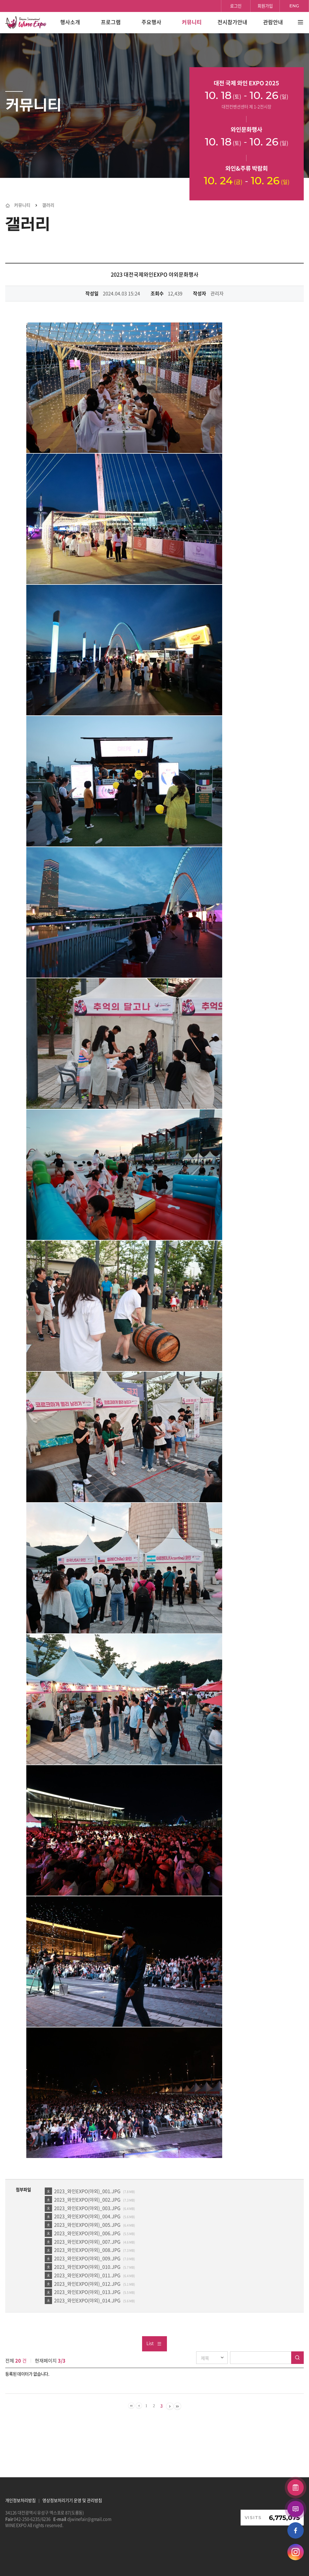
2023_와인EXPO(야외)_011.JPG (87, 2275)
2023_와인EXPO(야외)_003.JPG (87, 2207)
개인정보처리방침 (20, 2500)
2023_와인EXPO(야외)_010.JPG (87, 2266)
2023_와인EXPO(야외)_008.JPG (87, 2249)
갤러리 (48, 205)
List (154, 2343)
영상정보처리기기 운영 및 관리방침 (72, 2500)
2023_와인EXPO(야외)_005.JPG (87, 2224)
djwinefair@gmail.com (89, 2519)
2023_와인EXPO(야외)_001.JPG (87, 2191)
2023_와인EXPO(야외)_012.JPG (87, 2283)
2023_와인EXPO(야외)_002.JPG (87, 2199)
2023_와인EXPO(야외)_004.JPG (87, 2216)
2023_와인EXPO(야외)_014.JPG (87, 2300)
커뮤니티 (22, 205)
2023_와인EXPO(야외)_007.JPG (87, 2241)
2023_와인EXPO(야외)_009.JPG (87, 2258)
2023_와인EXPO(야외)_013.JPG (87, 2291)
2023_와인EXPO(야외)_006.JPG (87, 2233)
